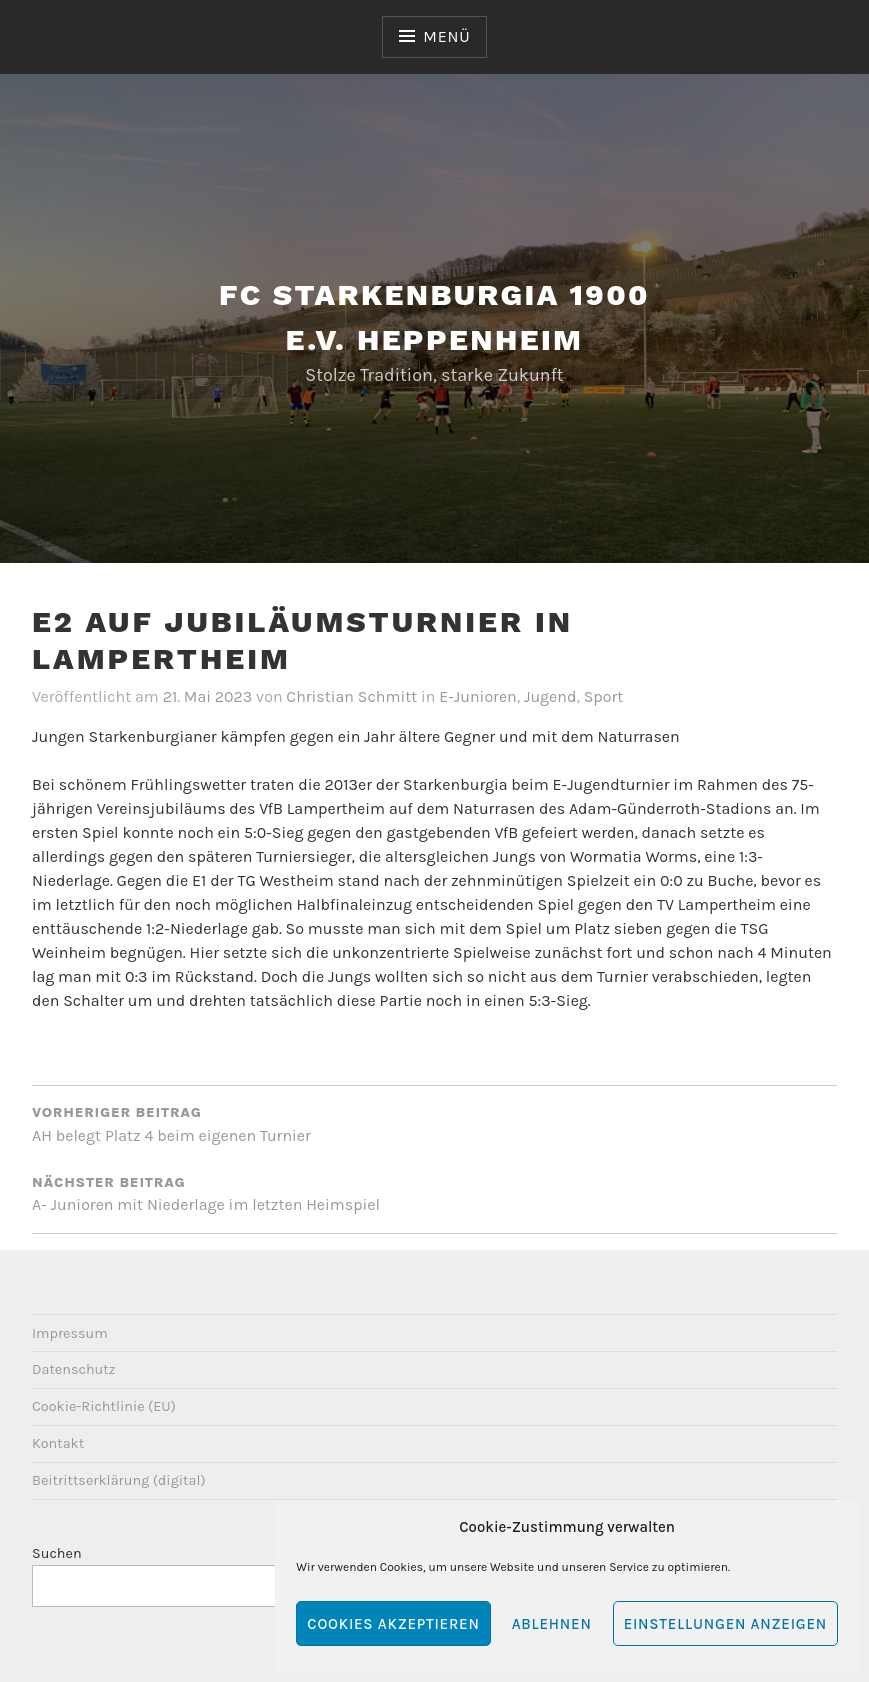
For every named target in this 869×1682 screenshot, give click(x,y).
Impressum (70, 1333)
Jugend (550, 696)
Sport (604, 696)
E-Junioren (478, 696)
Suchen (57, 1553)
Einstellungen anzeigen (725, 1624)
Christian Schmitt (351, 696)
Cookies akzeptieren (393, 1624)
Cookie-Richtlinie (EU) (104, 1406)
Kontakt (58, 1443)
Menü (446, 36)
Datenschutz (74, 1369)
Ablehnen (552, 1624)
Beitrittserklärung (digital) (119, 1480)
